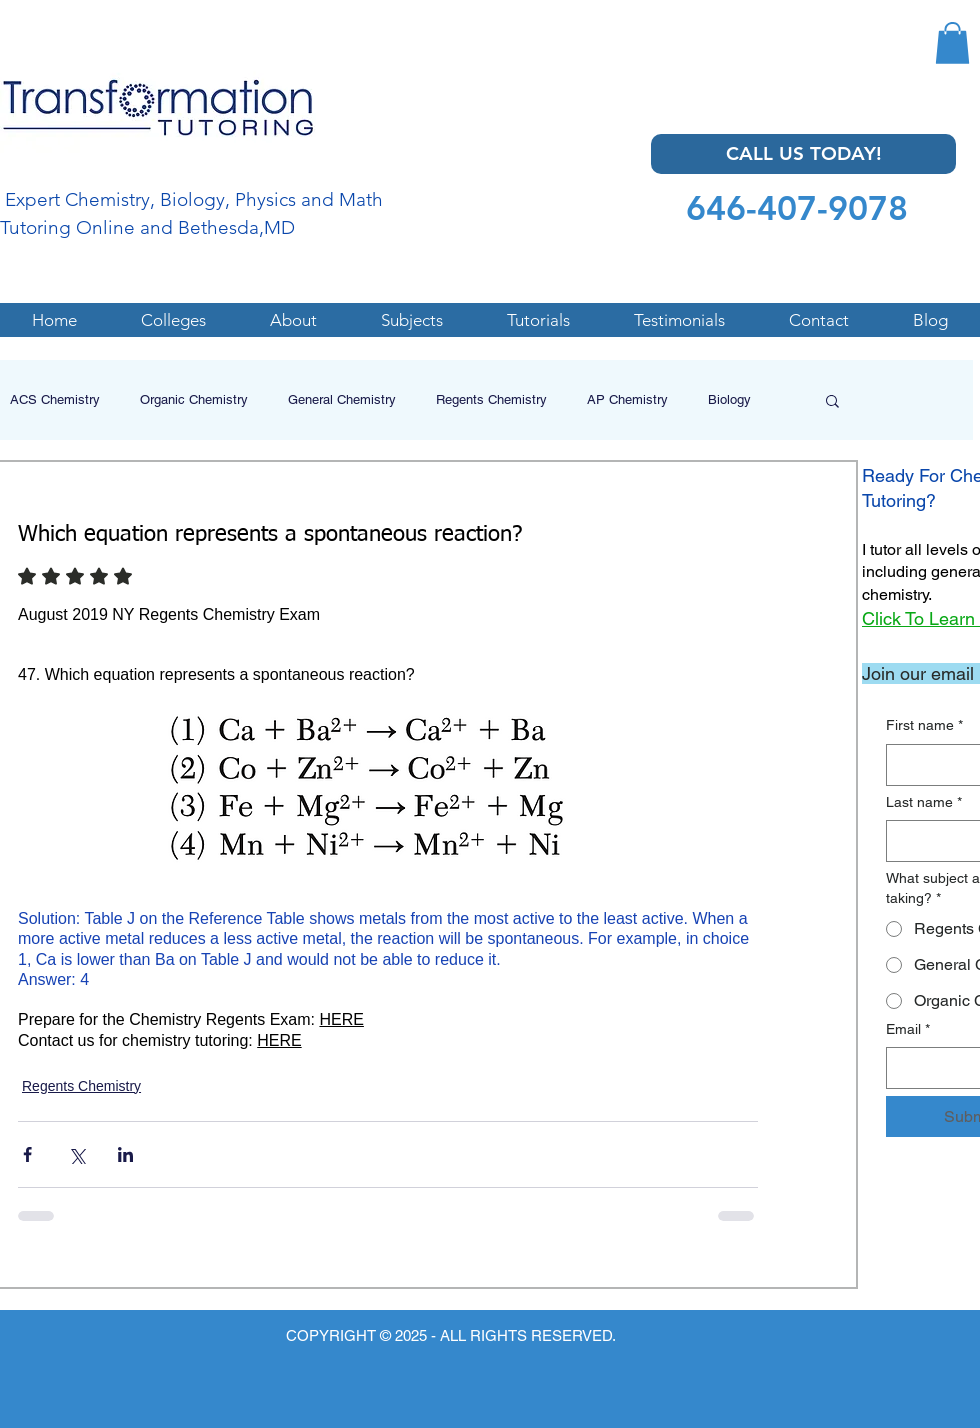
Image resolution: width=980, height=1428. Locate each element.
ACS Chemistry (55, 399)
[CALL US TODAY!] (803, 154)
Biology (729, 399)
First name (924, 726)
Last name (924, 803)
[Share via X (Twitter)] (76, 1154)
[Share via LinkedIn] (125, 1154)
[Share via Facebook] (27, 1154)
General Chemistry (342, 399)
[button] (952, 43)
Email (908, 1030)
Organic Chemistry (194, 399)
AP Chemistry (627, 399)
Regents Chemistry (491, 399)
